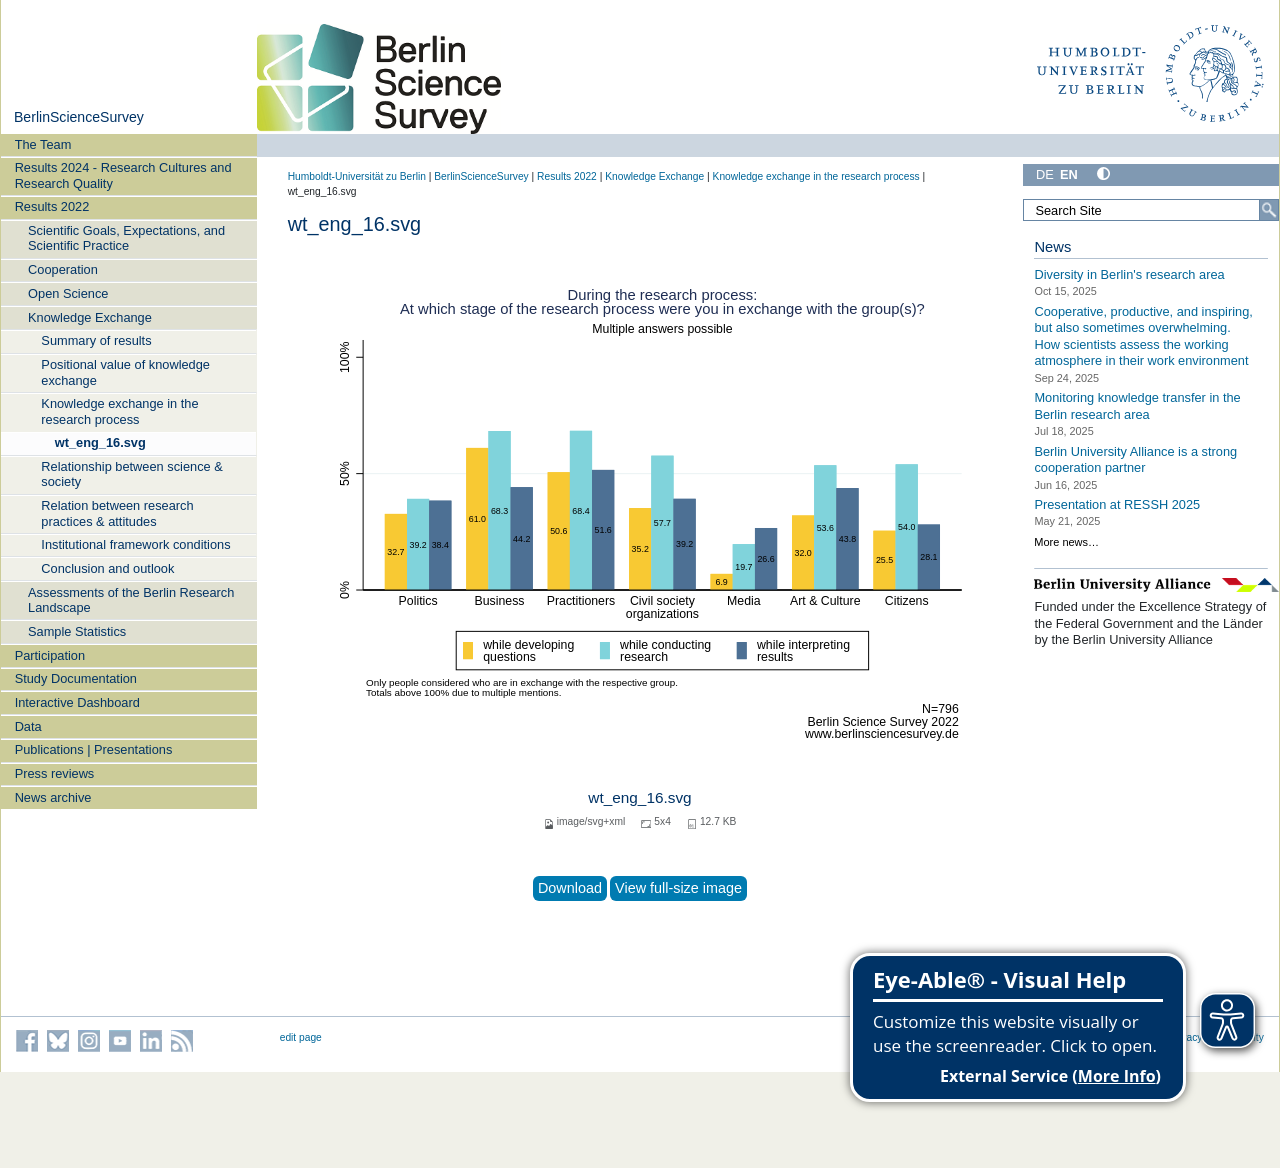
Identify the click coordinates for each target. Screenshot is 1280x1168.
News (1052, 247)
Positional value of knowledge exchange (125, 372)
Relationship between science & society (131, 474)
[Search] (1269, 210)
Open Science (68, 293)
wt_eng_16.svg (100, 442)
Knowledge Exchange (90, 317)
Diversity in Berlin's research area (1129, 274)
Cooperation (63, 269)
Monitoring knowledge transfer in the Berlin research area (1137, 406)
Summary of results (96, 340)
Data (28, 726)
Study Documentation (76, 678)
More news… (1066, 542)
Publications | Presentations (94, 749)
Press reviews (55, 773)
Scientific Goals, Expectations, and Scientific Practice (126, 238)
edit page (301, 1037)
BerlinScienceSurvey (79, 117)
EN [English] (1069, 174)
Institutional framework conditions (135, 544)
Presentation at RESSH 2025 (1117, 504)
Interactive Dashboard (77, 702)
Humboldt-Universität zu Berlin (357, 176)
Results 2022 (52, 206)
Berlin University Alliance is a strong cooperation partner (1135, 459)
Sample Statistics (77, 631)
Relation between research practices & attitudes (117, 513)
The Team (43, 144)
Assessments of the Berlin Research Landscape (131, 600)
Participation (50, 655)
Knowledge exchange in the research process (119, 411)
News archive (53, 797)
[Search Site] (1151, 210)
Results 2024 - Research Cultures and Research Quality (123, 175)
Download (570, 888)
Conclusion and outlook (107, 568)
